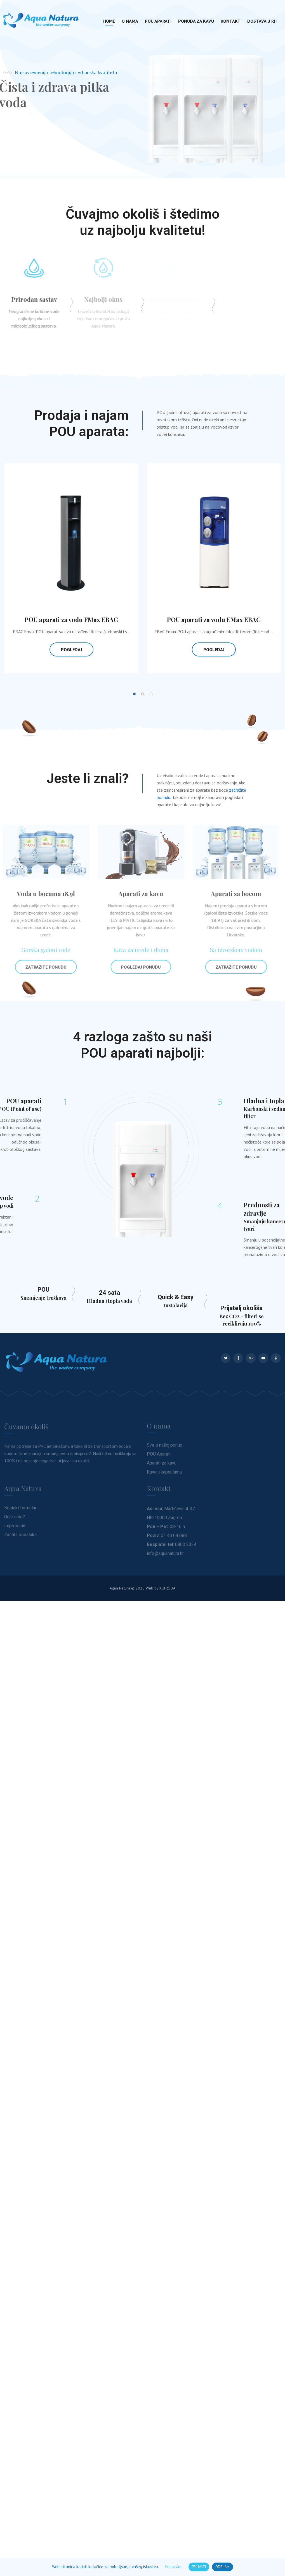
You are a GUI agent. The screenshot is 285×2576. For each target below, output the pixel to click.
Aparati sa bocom (233, 893)
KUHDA (167, 1588)
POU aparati (158, 21)
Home (109, 21)
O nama (130, 21)
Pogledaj (71, 649)
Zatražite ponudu (42, 967)
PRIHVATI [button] (199, 2567)
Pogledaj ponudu (138, 967)
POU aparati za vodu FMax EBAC (71, 619)
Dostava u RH (262, 21)
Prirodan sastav (31, 299)
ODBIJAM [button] (222, 2567)
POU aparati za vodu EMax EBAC (214, 619)
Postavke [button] (173, 2566)
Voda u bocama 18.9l (43, 893)
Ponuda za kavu (196, 21)
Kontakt (231, 21)
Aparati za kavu (138, 893)
